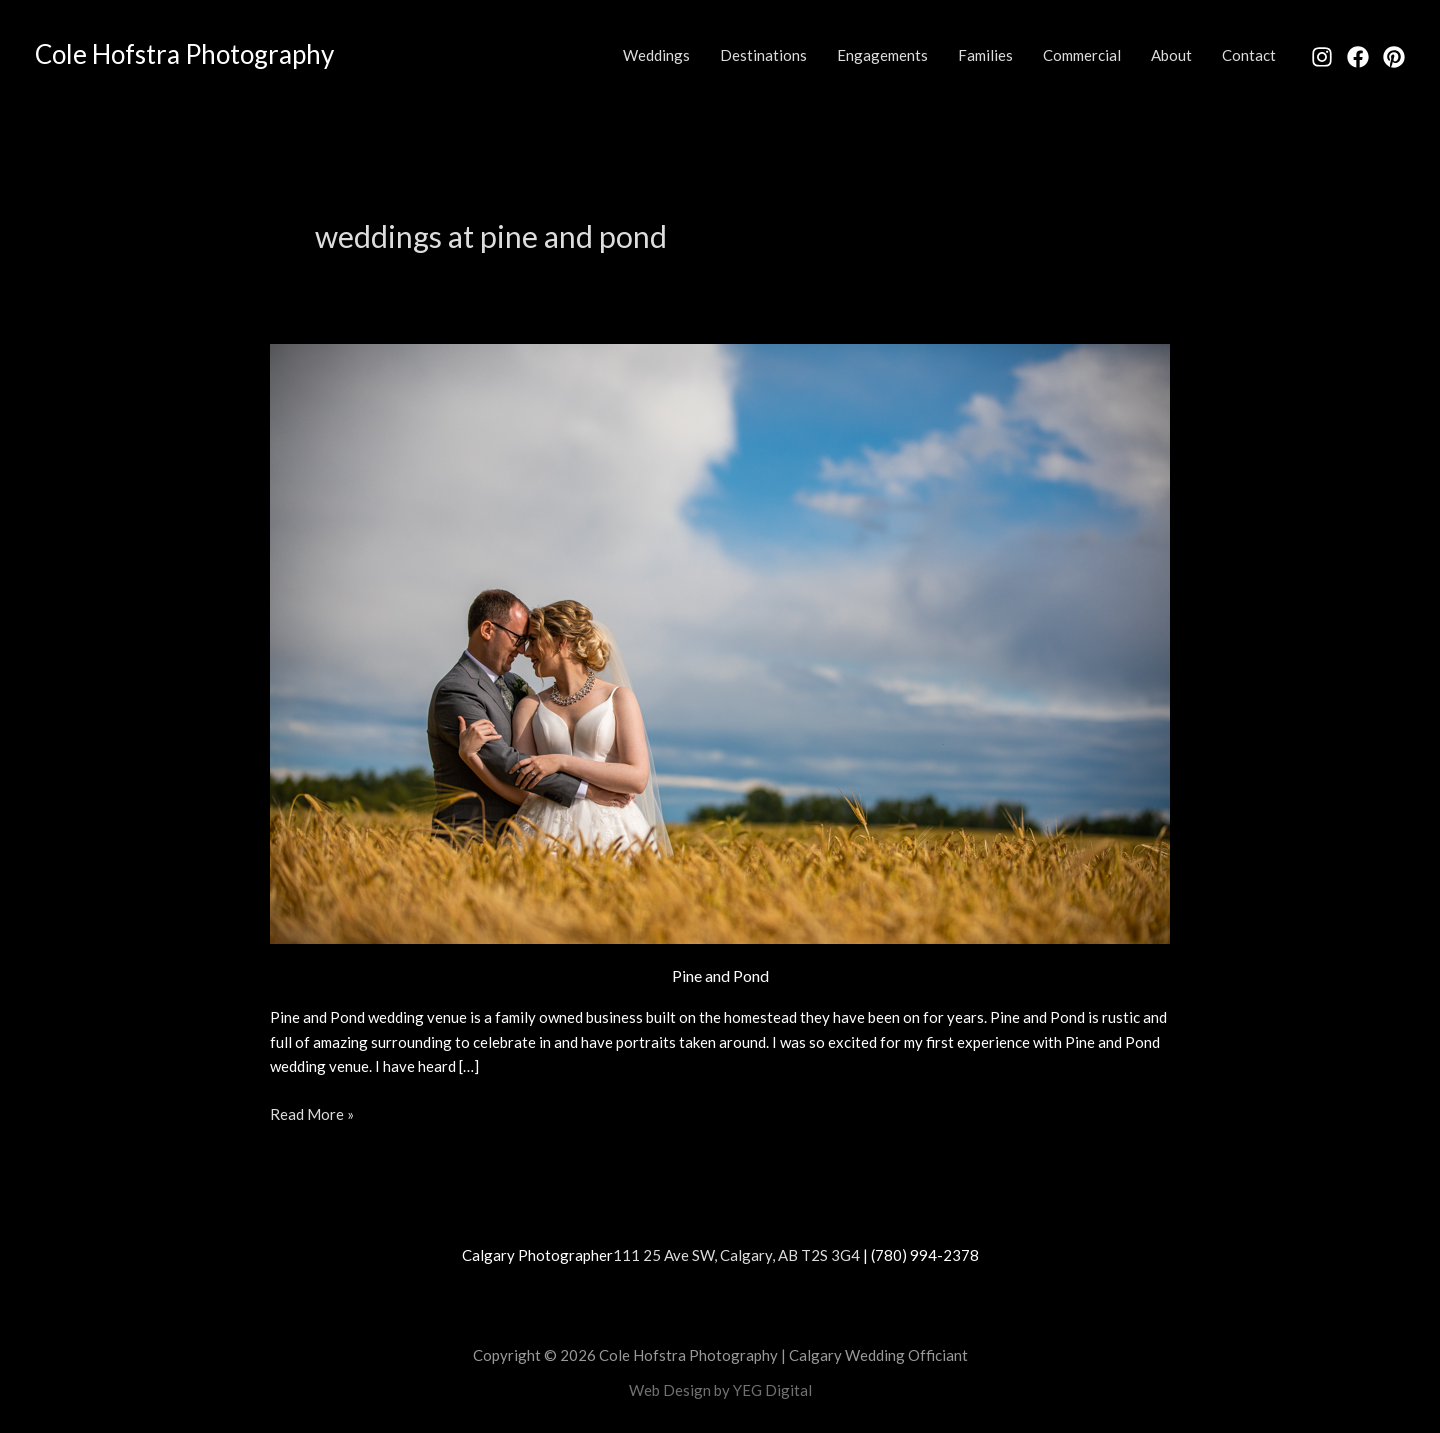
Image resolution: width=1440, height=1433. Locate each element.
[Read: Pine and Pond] (720, 641)
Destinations (763, 55)
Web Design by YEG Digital (720, 1390)
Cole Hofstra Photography (184, 54)
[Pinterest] (1394, 57)
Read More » (312, 1112)
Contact (1249, 55)
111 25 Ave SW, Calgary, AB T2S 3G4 (736, 1255)
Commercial (1082, 55)
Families (985, 55)
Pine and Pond (720, 975)
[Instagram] (1322, 57)
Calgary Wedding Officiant (878, 1355)
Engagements (882, 55)
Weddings (656, 55)
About (1171, 55)
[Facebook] (1358, 57)
